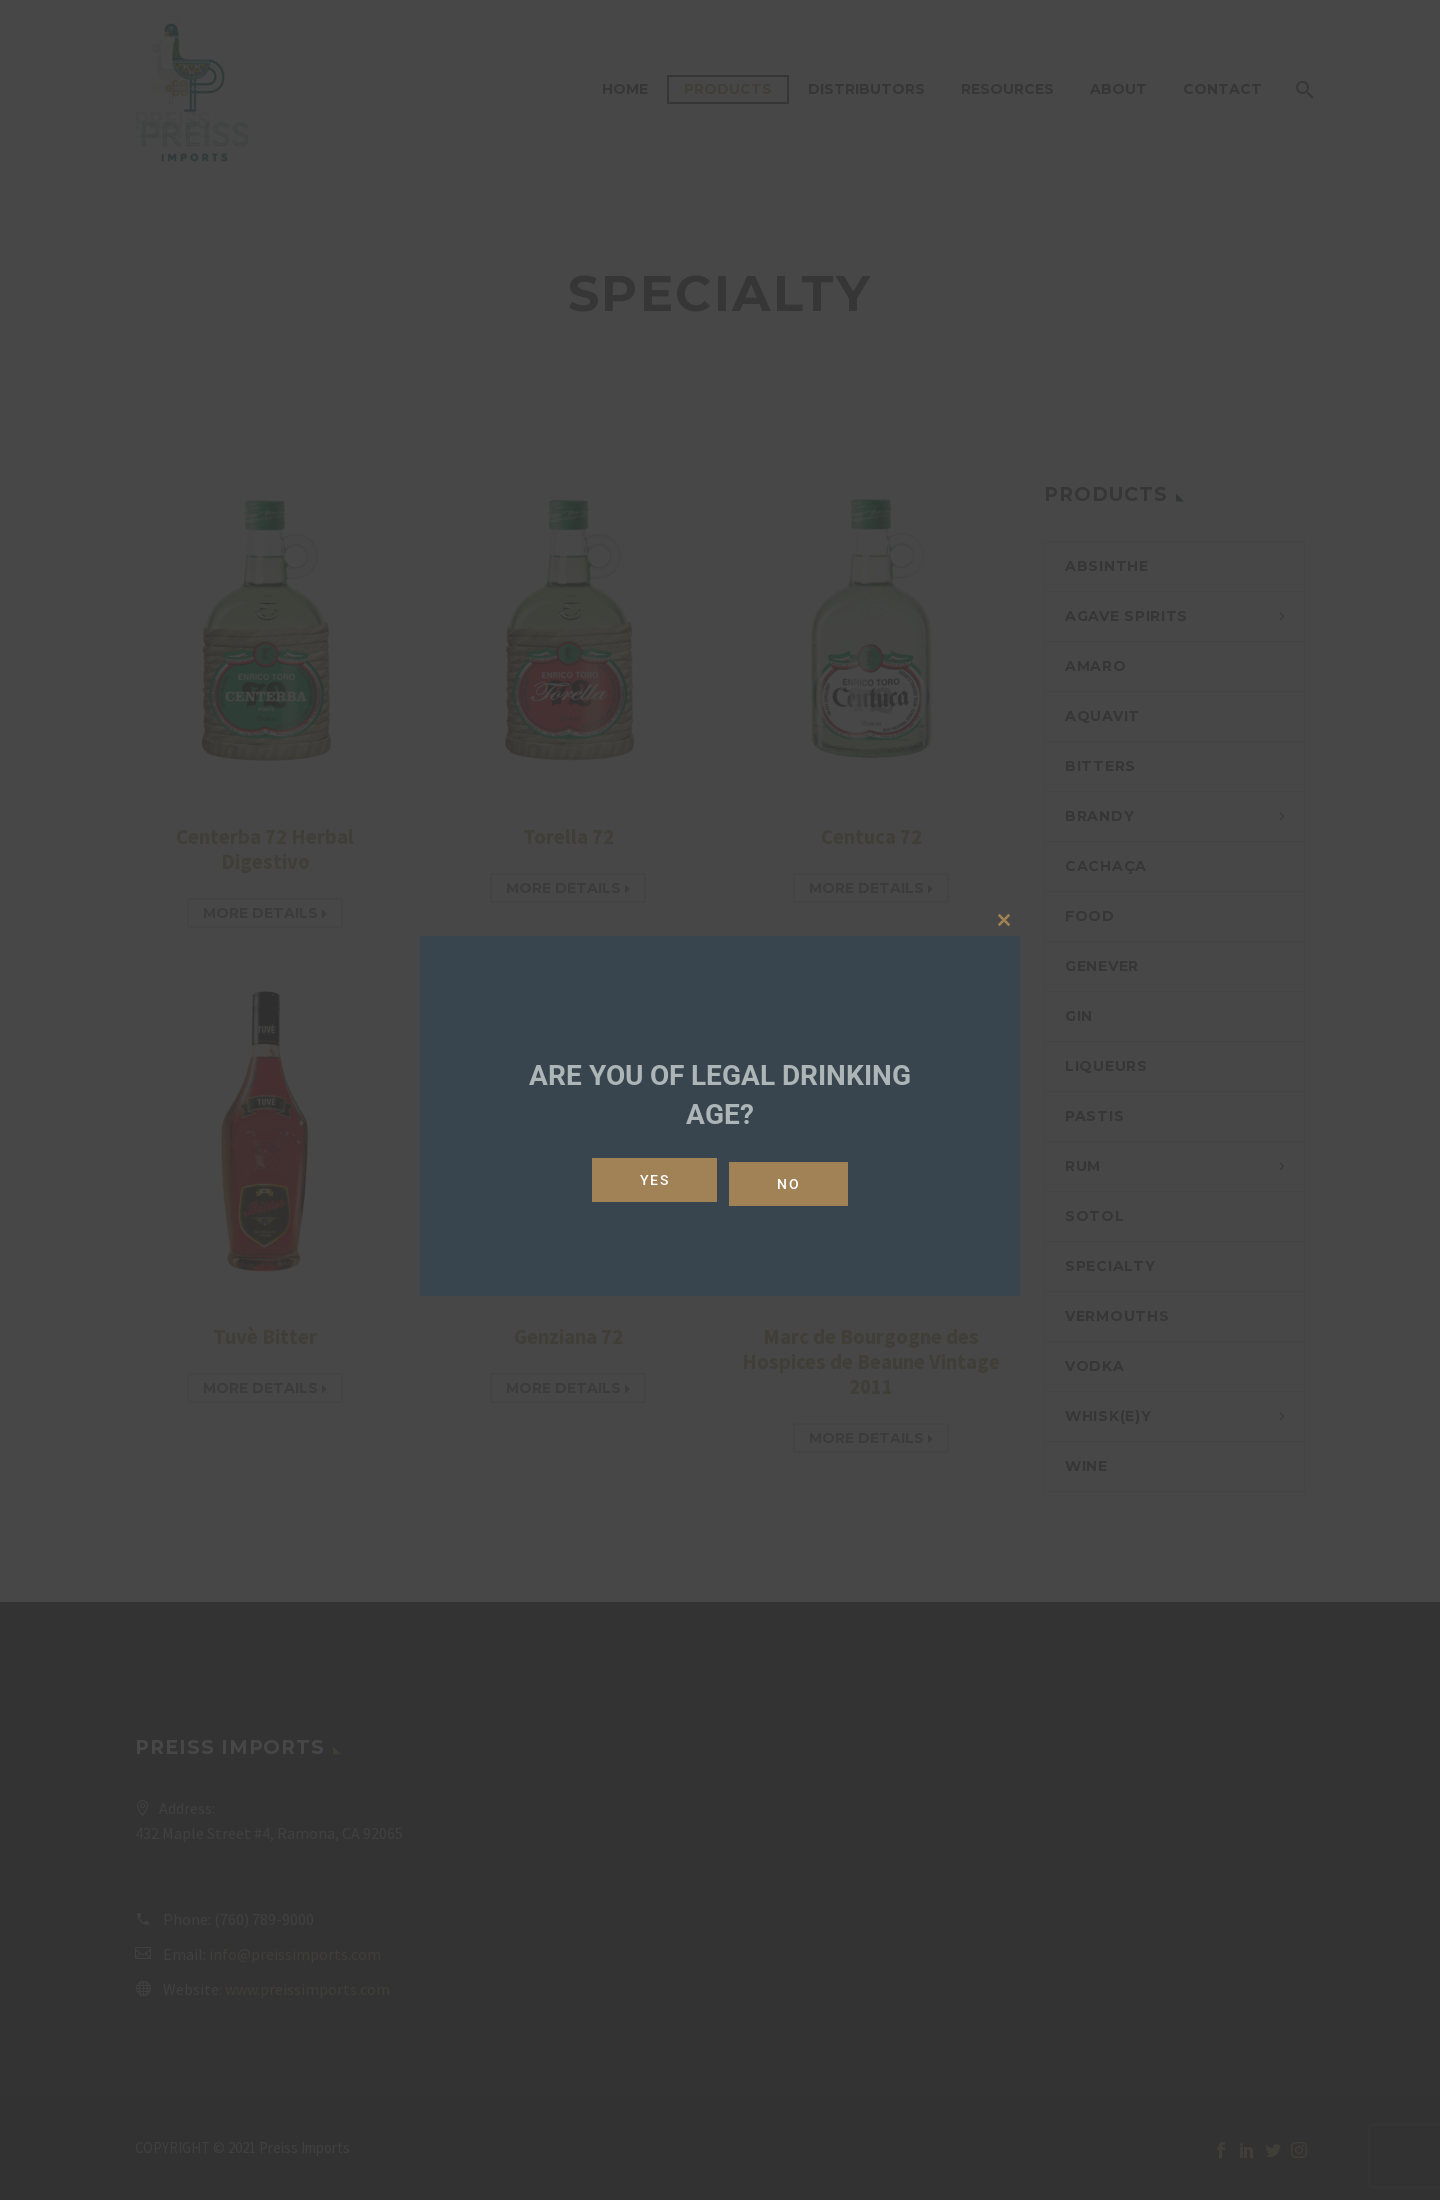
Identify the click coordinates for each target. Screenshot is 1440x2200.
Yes (651, 1180)
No (792, 1180)
